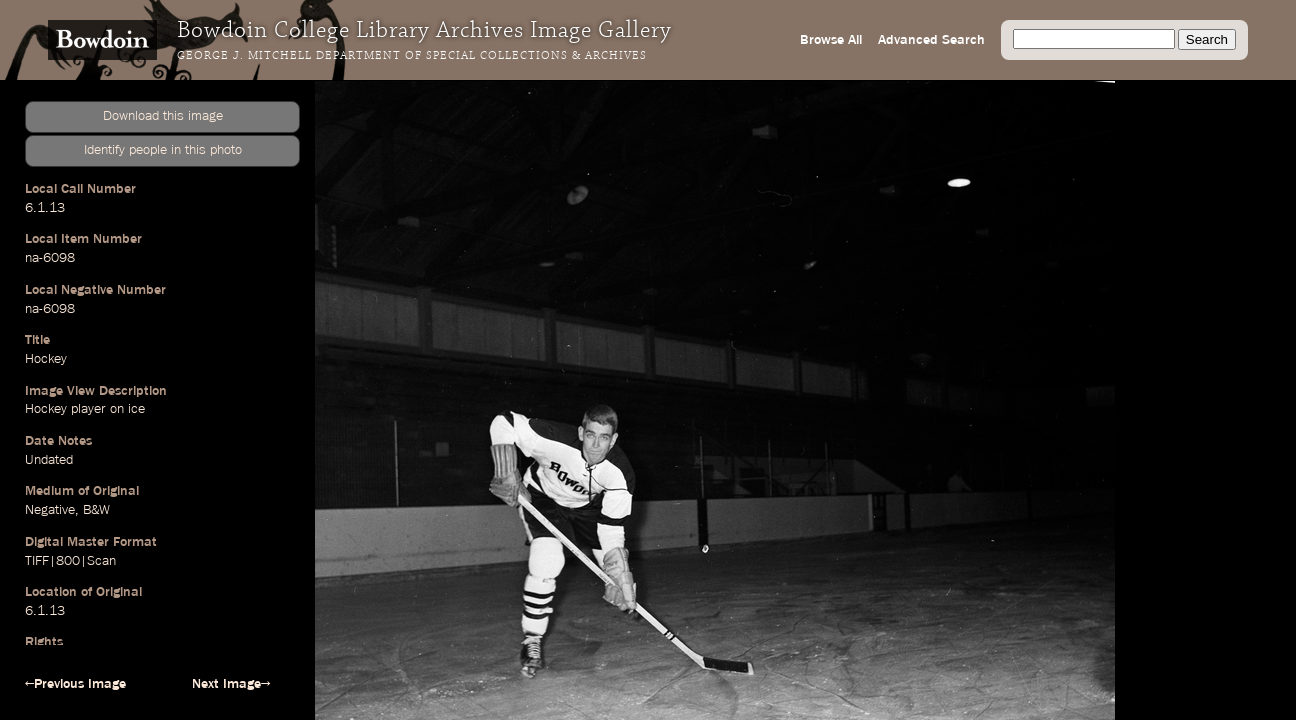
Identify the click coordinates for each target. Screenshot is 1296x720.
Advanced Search (931, 40)
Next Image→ (231, 684)
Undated (49, 460)
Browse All (831, 40)
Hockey (46, 359)
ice (136, 409)
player (88, 409)
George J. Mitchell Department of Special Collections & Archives (412, 56)
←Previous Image (75, 684)
